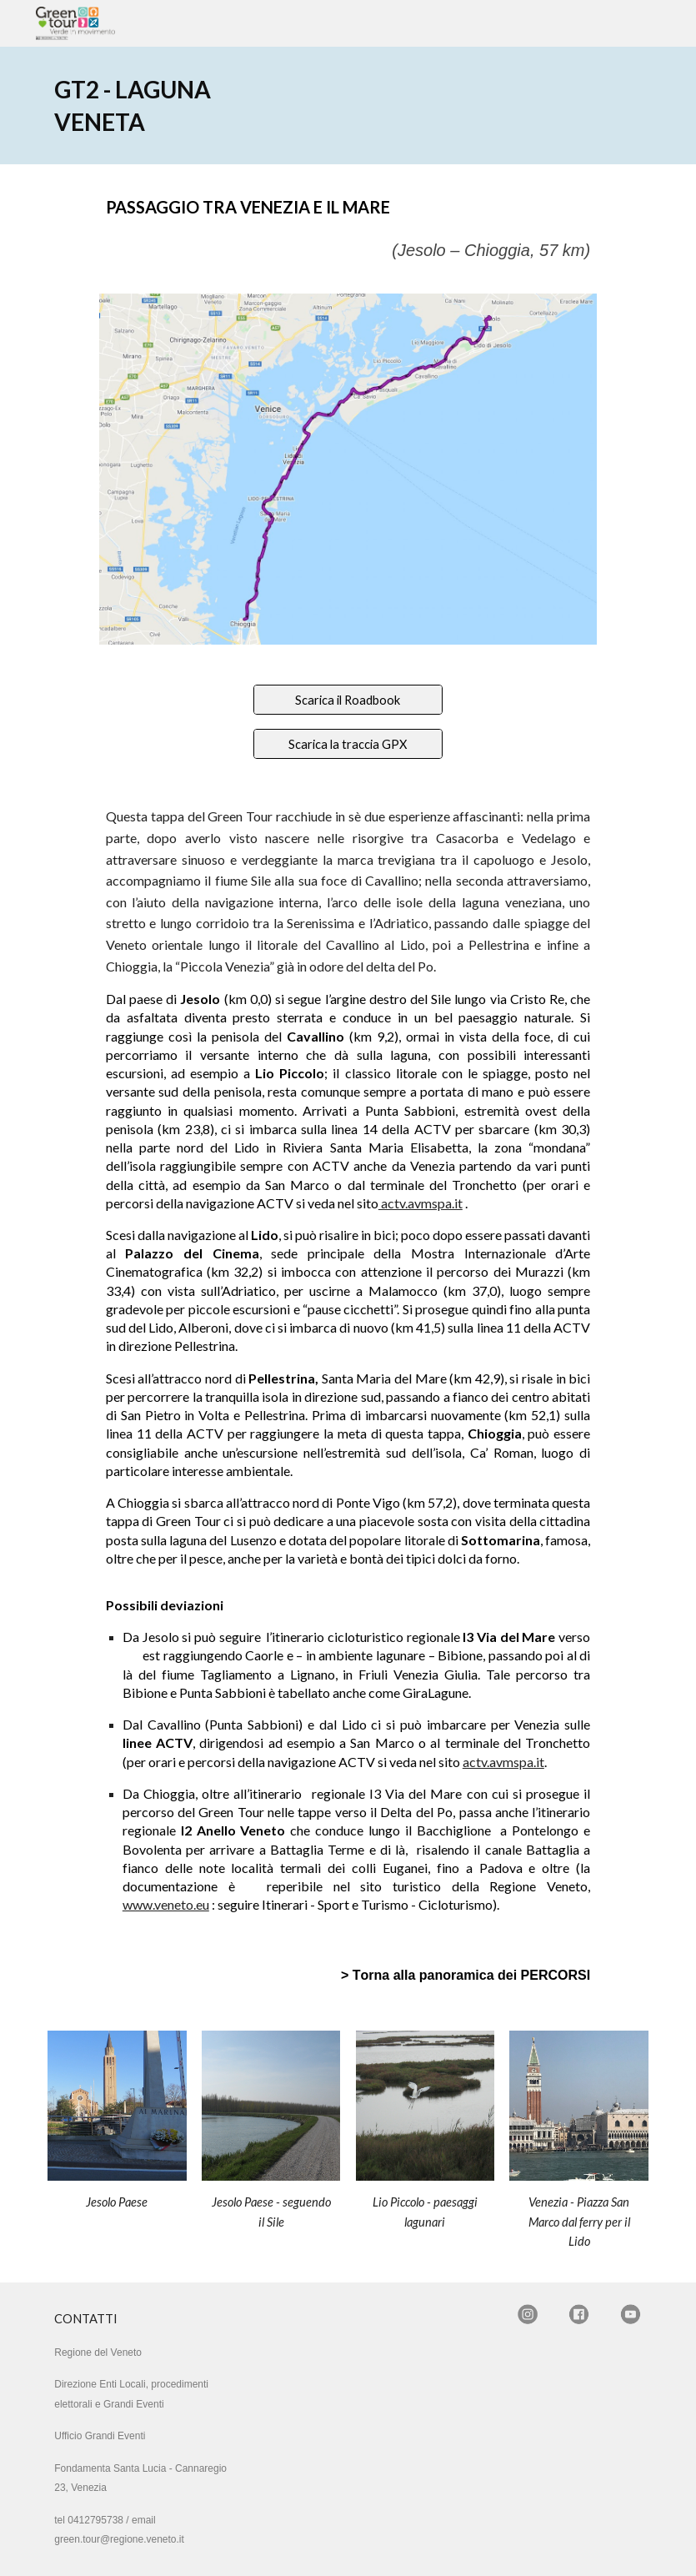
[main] (143, 105)
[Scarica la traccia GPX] (348, 744)
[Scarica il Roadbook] (348, 699)
